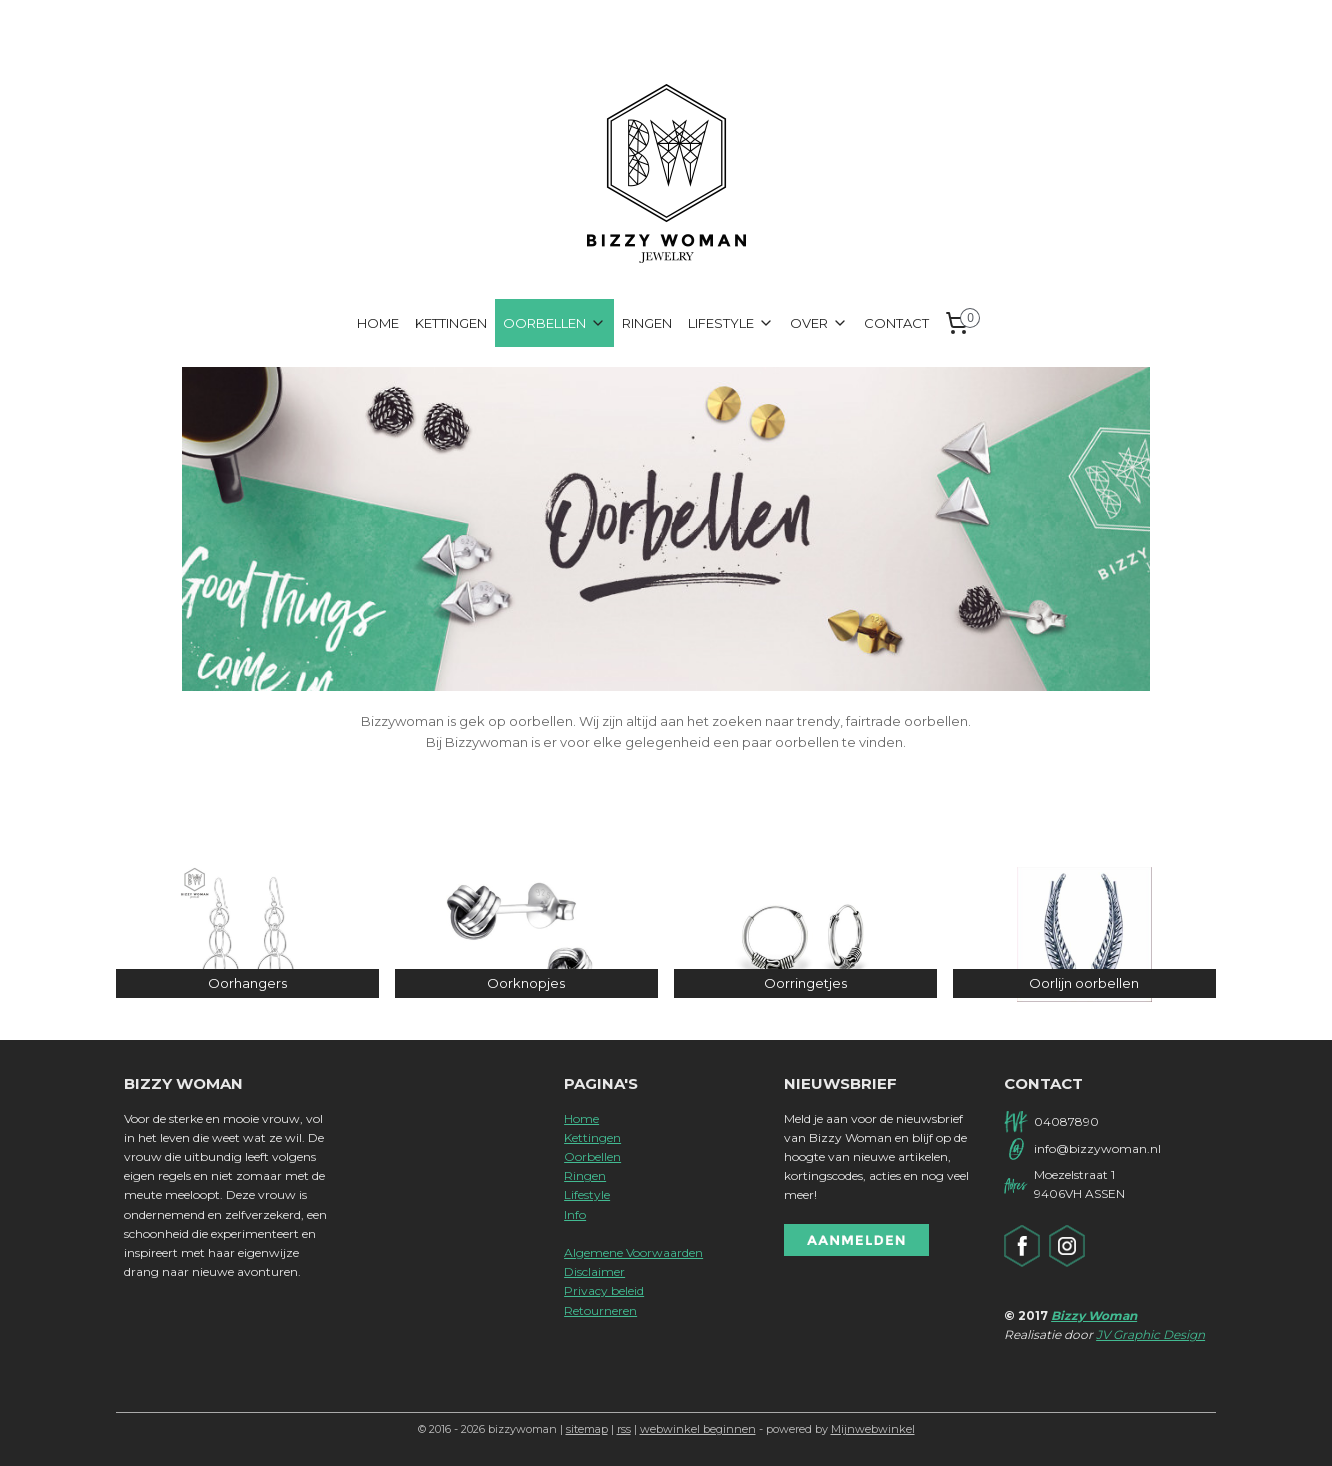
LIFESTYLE (731, 323)
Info (575, 1214)
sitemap (587, 1429)
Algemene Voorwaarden (633, 1252)
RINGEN (647, 323)
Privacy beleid (604, 1290)
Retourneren (600, 1310)
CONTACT (896, 323)
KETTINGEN (451, 323)
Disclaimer (594, 1271)
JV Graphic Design (1150, 1334)
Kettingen (592, 1137)
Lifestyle (587, 1194)
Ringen (585, 1175)
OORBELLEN (554, 323)
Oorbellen (592, 1156)
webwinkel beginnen (698, 1429)
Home (581, 1118)
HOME (378, 323)
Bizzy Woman (1094, 1315)
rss (624, 1429)
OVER (819, 323)
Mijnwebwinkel (873, 1429)
